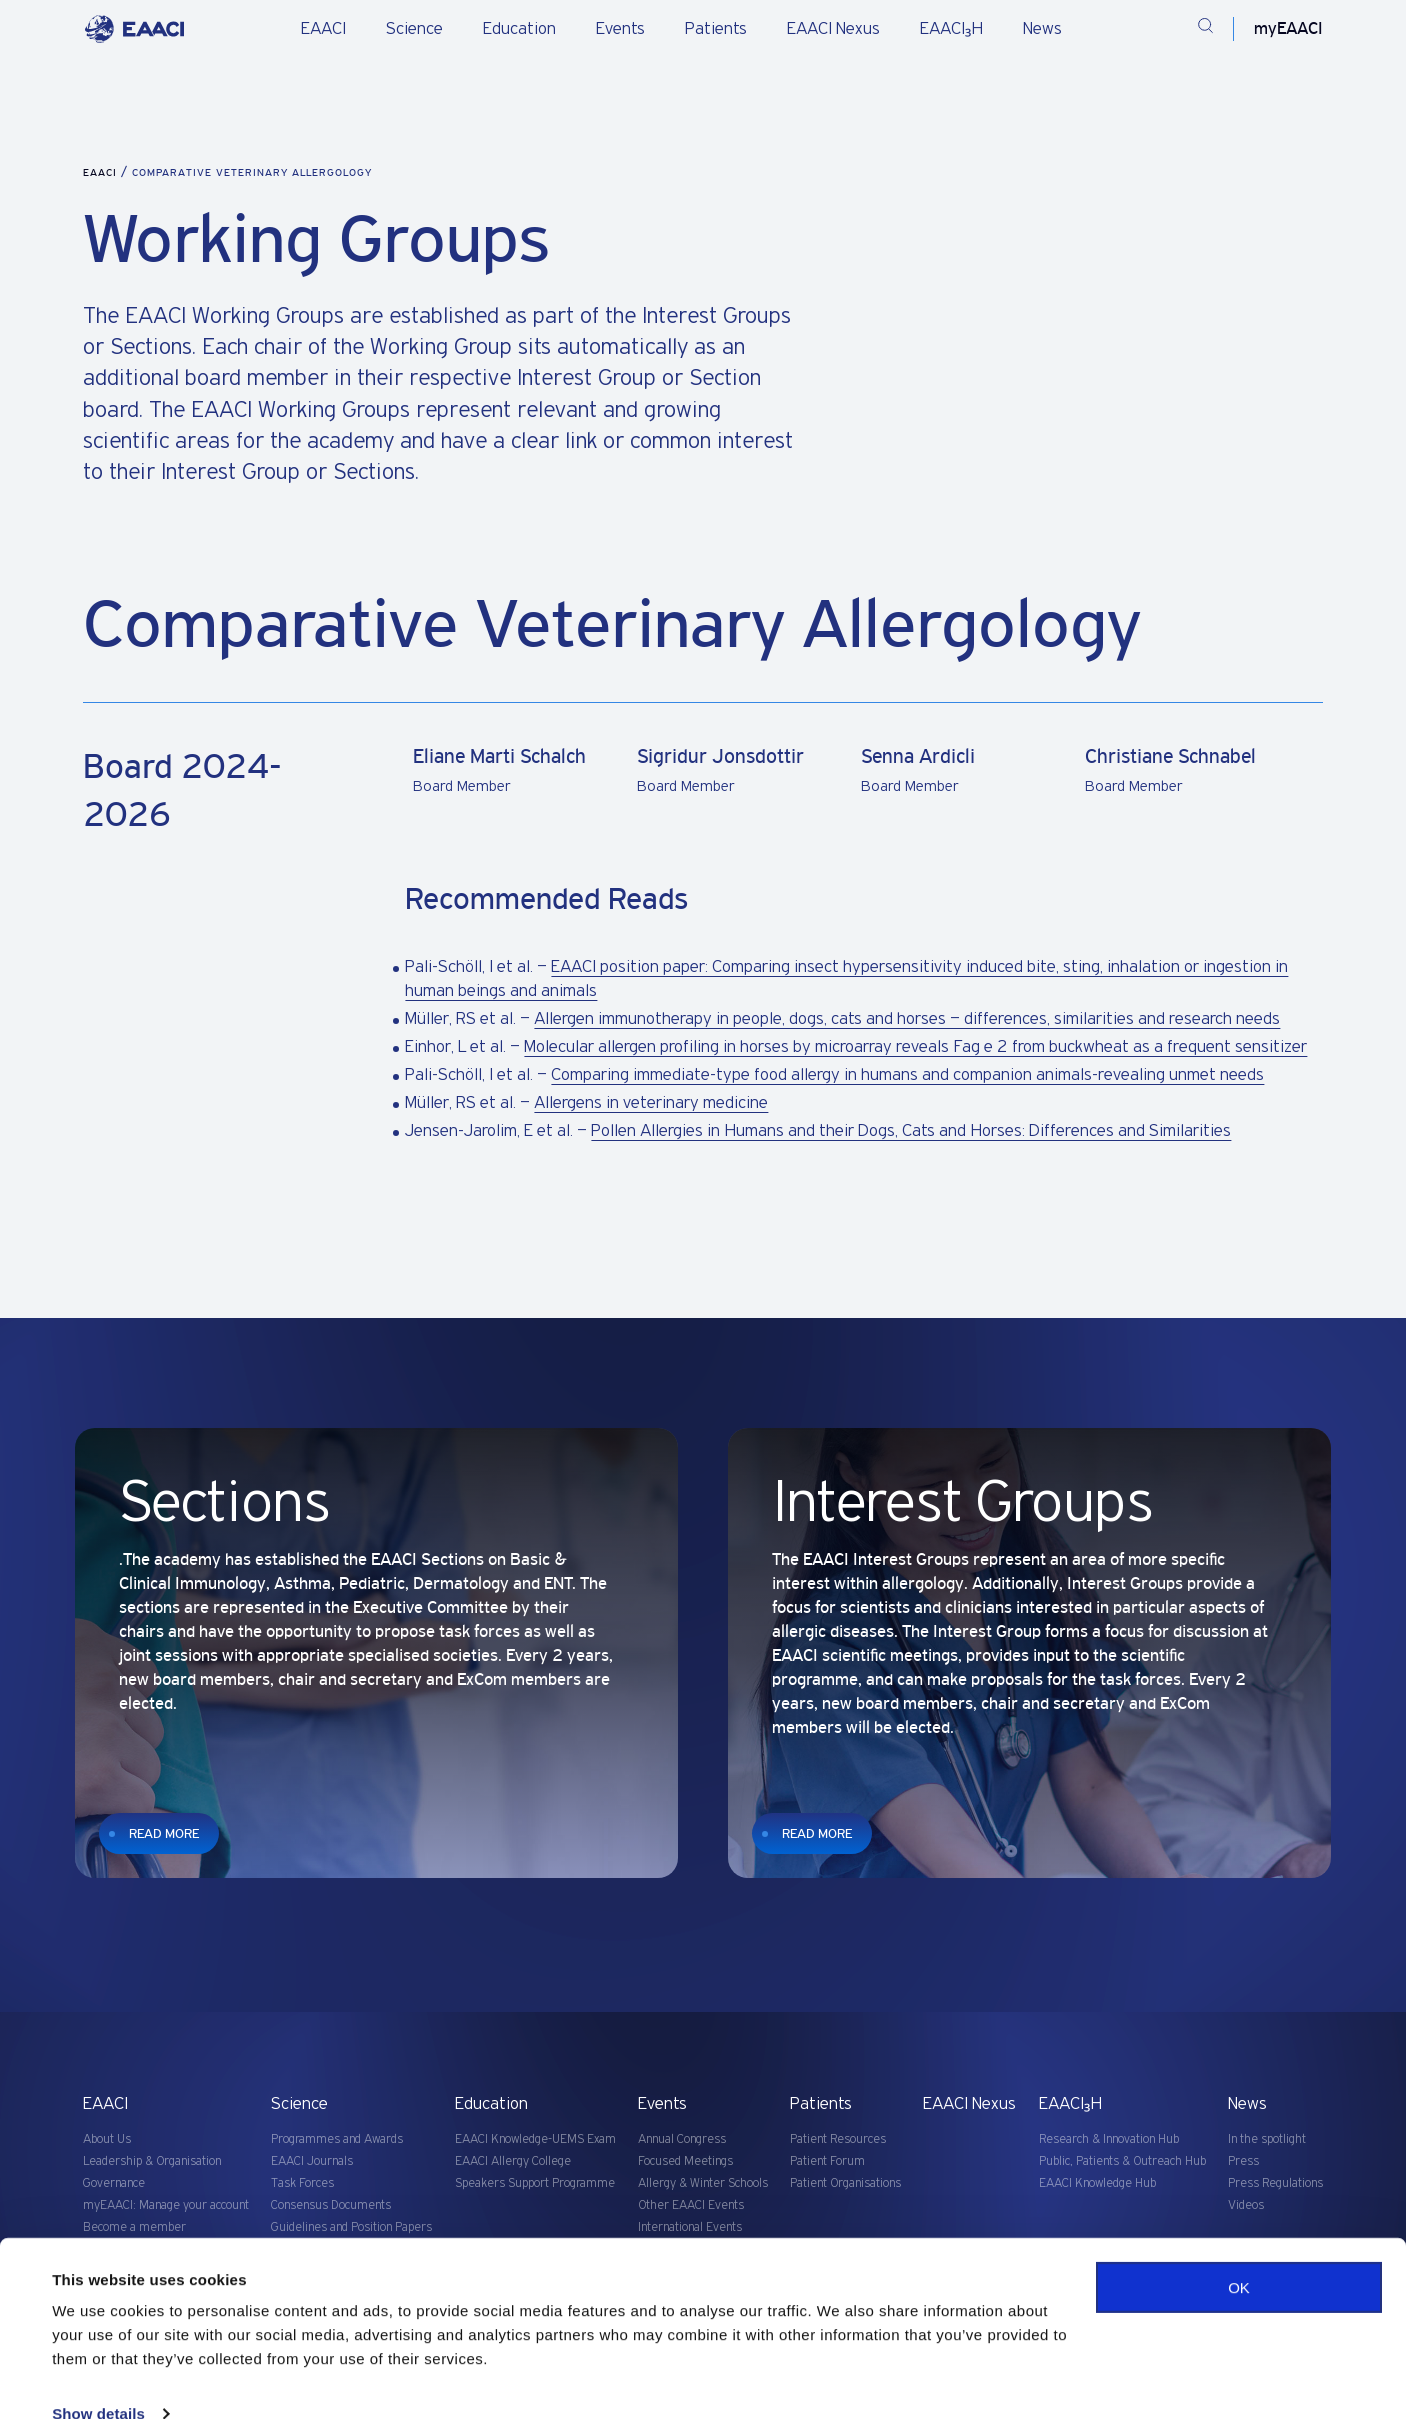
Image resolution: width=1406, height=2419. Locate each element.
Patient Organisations (845, 2183)
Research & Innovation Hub (1109, 2139)
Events (620, 29)
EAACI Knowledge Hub (1097, 2183)
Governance (114, 2183)
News (1042, 29)
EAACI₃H (951, 29)
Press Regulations (1275, 2183)
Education (519, 29)
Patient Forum (827, 2161)
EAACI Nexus (833, 29)
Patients (716, 29)
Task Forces (302, 2183)
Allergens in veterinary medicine (651, 1103)
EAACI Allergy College (513, 2161)
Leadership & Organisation (152, 2161)
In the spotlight (1267, 2139)
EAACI (323, 29)
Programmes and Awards (337, 2139)
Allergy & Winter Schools (703, 2183)
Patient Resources (838, 2139)
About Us (107, 2139)
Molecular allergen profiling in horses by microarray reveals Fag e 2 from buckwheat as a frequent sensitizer (915, 1047)
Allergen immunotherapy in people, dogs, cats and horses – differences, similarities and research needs (907, 1019)
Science (414, 29)
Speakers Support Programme (535, 2183)
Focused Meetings (685, 2161)
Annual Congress (682, 2139)
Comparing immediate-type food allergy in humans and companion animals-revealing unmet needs (907, 1075)
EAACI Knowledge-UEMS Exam (535, 2139)
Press (1243, 2161)
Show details (98, 2379)
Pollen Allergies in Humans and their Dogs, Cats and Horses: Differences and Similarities (911, 1131)
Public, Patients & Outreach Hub (1122, 2161)
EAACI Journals (312, 2161)
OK (1239, 2253)
